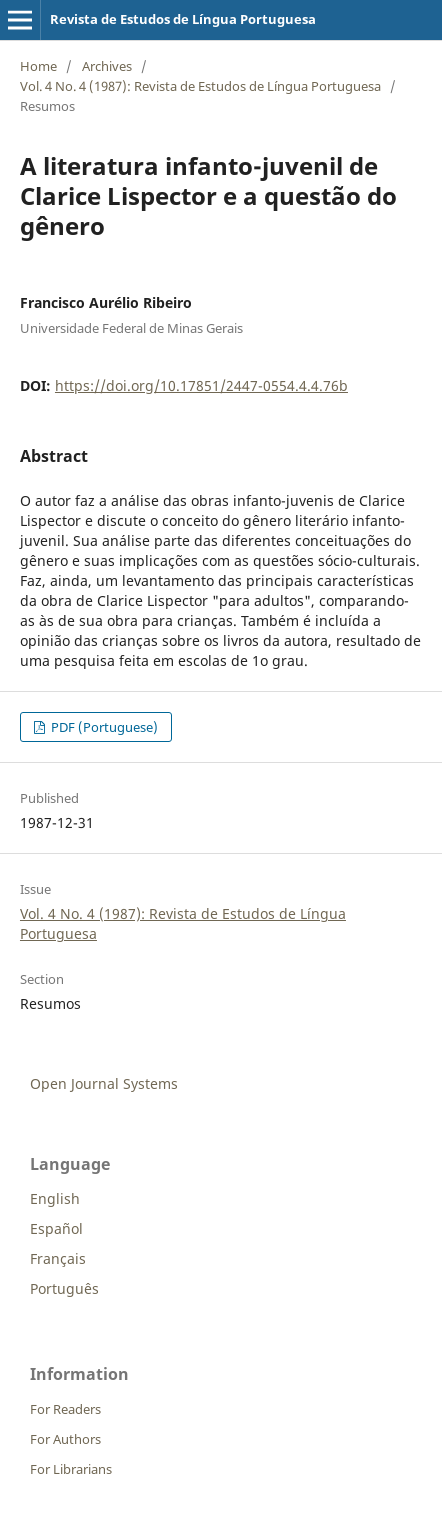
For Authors (65, 1439)
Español (56, 1228)
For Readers (65, 1409)
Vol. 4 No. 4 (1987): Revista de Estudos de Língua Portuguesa (200, 86)
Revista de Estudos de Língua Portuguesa (183, 19)
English (55, 1198)
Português (64, 1288)
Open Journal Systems (104, 1083)
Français (58, 1258)
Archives (107, 66)
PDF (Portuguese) (103, 727)
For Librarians (71, 1469)
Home (38, 66)
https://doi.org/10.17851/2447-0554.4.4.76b (201, 385)
